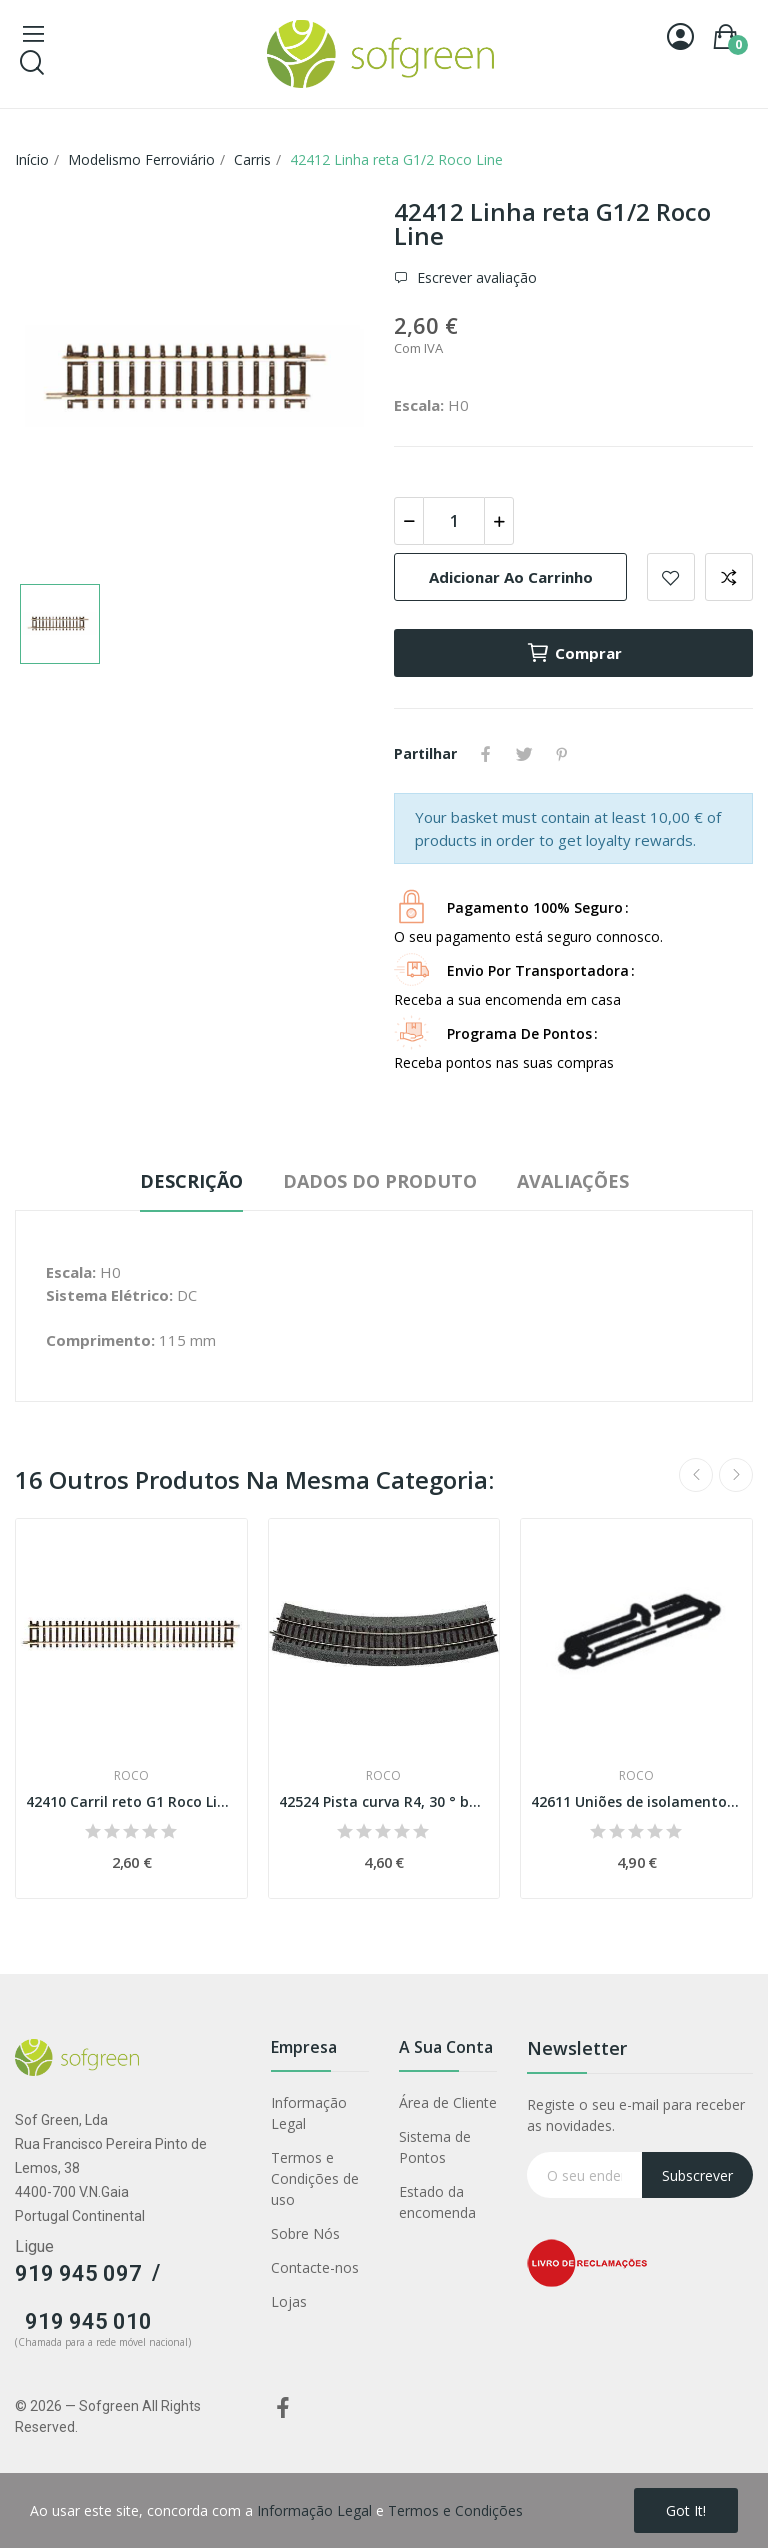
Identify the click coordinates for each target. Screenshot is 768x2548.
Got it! (686, 2510)
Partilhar (486, 754)
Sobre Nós (305, 2233)
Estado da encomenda (437, 2202)
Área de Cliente (448, 2102)
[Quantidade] (454, 521)
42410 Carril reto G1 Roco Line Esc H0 (131, 1801)
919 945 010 (88, 2321)
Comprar (574, 653)
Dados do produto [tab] (380, 1181)
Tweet (524, 754)
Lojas (289, 2301)
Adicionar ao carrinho (511, 577)
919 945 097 (78, 2273)
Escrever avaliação (475, 277)
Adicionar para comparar (729, 577)
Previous (696, 1475)
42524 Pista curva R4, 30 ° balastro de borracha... (384, 1801)
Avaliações (573, 1181)
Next (736, 1475)
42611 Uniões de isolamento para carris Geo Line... (636, 1801)
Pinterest (562, 754)
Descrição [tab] (191, 1181)
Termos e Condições (455, 2510)
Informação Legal (309, 2113)
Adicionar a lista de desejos (671, 577)
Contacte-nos (315, 2267)
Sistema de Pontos (435, 2147)
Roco (131, 1776)
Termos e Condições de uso (315, 2178)
